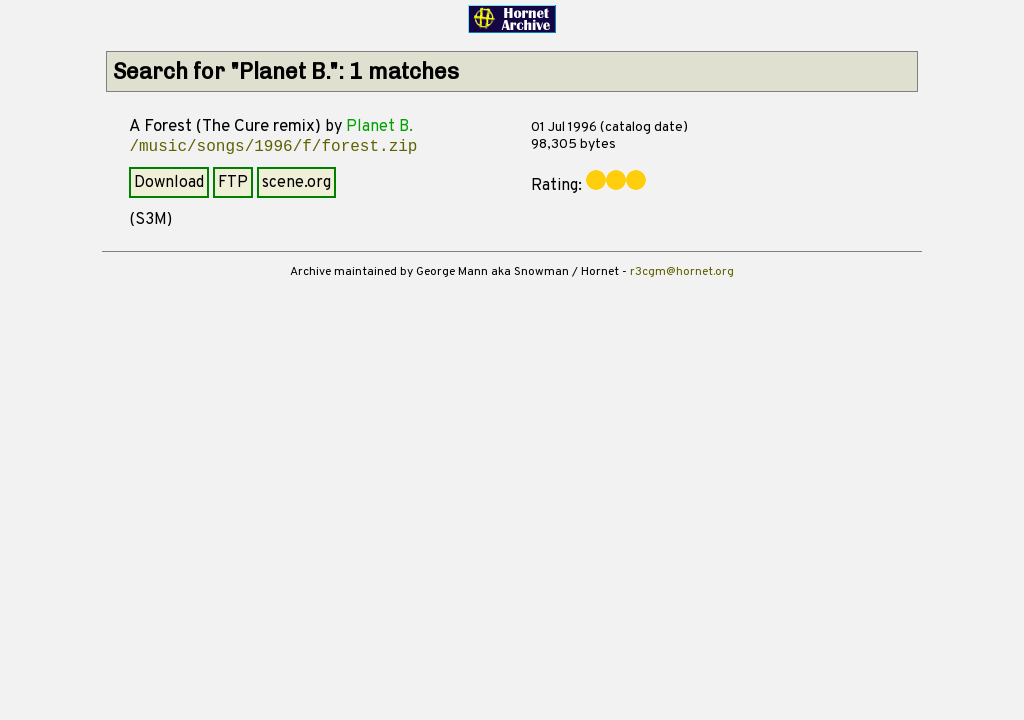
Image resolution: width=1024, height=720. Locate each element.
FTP (233, 183)
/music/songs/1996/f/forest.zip (273, 147)
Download (169, 183)
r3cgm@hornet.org (682, 272)
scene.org (296, 183)
